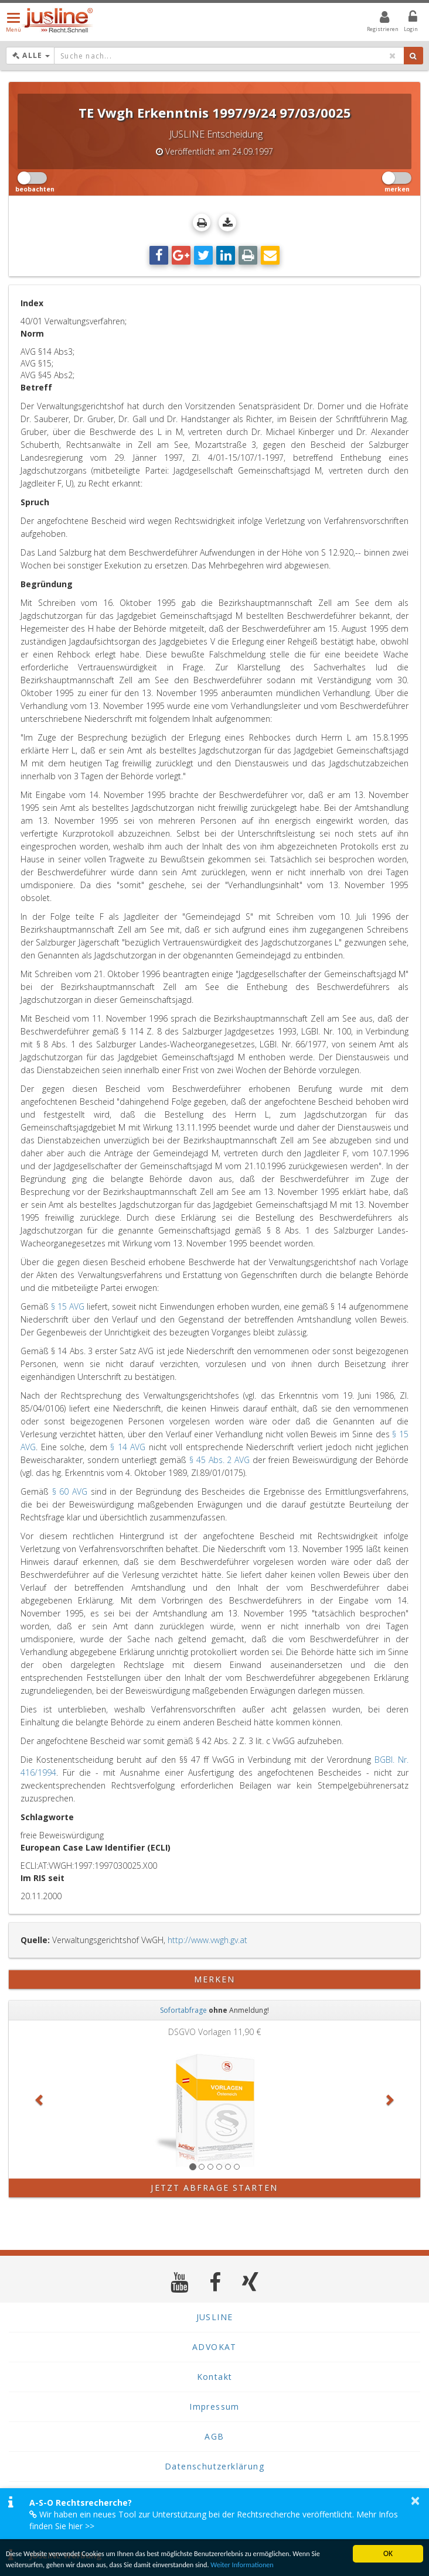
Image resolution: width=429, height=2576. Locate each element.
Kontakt (215, 2376)
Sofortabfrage (183, 2010)
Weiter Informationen (280, 2564)
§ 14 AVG (127, 1447)
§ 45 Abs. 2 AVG (219, 1459)
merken (215, 1979)
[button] (39, 2099)
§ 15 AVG (67, 1306)
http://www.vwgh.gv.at (207, 1939)
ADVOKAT (214, 2346)
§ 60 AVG (69, 1491)
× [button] (415, 2500)
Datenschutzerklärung (214, 2466)
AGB (214, 2436)
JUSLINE (214, 2316)
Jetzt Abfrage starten (214, 2187)
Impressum (214, 2406)
